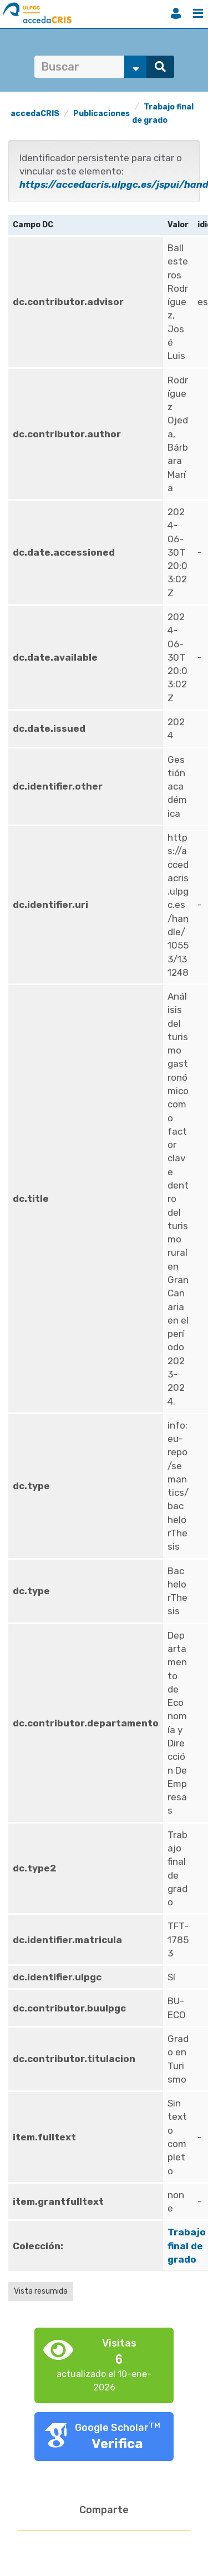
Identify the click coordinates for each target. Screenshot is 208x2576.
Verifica (117, 2444)
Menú (198, 13)
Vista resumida (41, 2291)
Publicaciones (101, 113)
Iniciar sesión (175, 13)
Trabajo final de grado (187, 2245)
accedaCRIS (35, 113)
